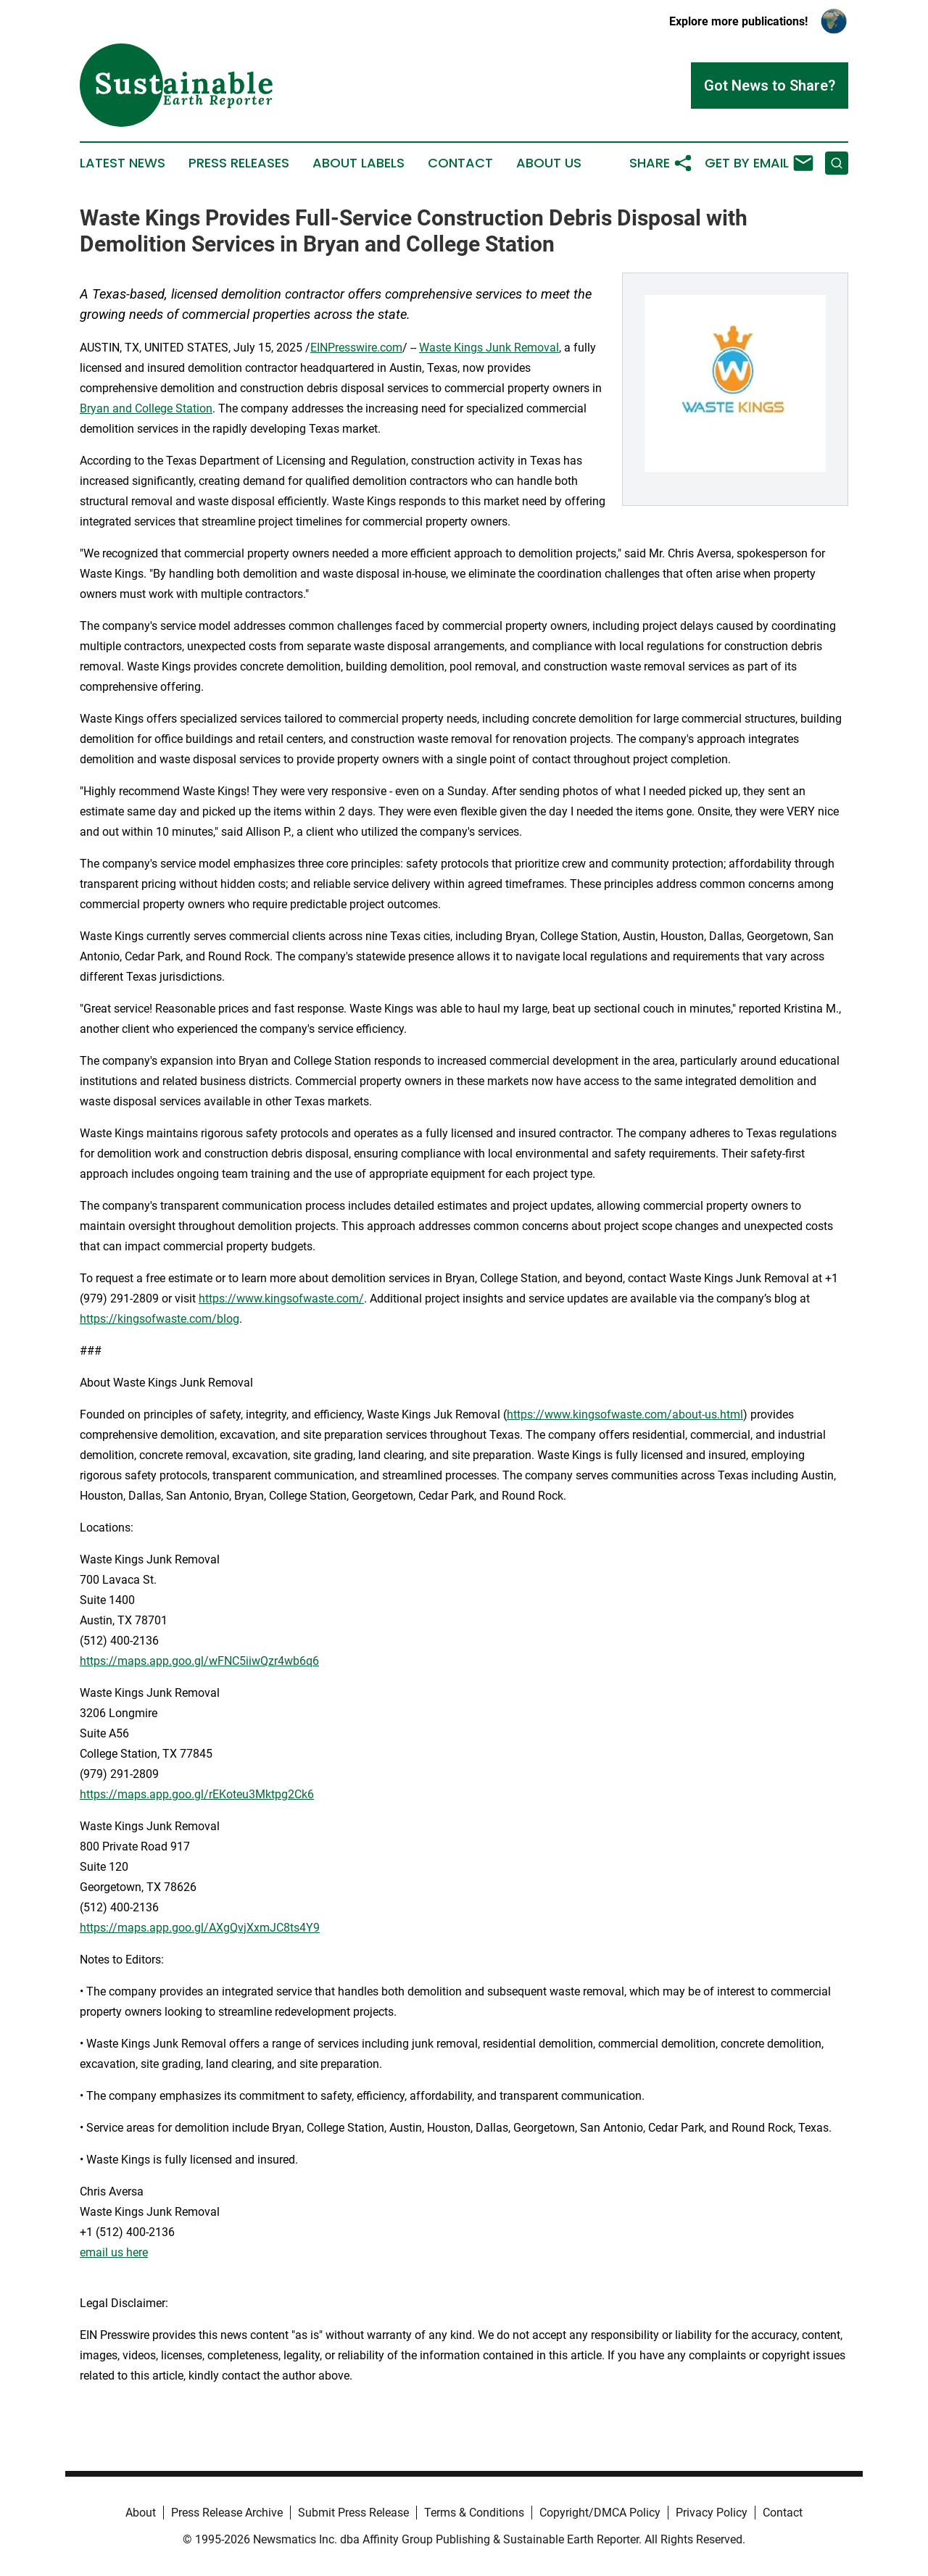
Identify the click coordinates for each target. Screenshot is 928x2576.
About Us (548, 163)
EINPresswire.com (356, 347)
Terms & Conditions (474, 2512)
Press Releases (238, 163)
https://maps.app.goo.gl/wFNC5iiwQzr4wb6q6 (199, 1661)
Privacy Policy (711, 2512)
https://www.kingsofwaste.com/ (281, 1298)
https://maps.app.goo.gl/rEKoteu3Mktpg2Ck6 (197, 1794)
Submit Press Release (353, 2512)
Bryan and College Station (146, 408)
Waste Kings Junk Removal (489, 347)
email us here (114, 2252)
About (140, 2512)
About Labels (358, 163)
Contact (460, 163)
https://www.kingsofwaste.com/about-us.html (625, 1414)
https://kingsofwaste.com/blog (159, 1319)
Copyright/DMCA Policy (599, 2512)
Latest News (122, 163)
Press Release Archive (227, 2512)
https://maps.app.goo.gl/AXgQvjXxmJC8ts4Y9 (200, 1928)
